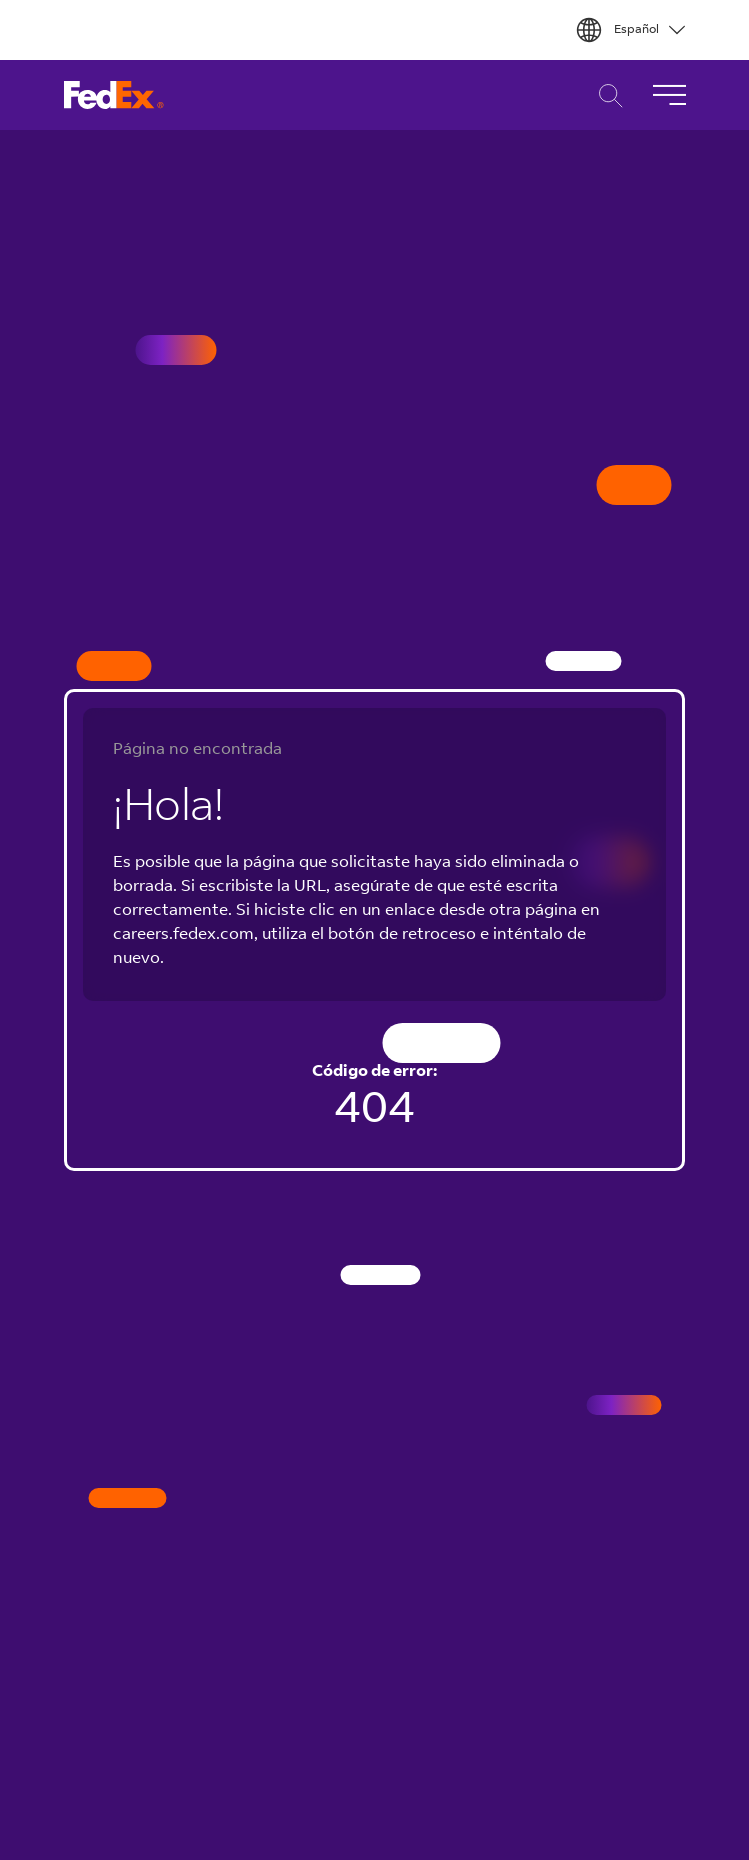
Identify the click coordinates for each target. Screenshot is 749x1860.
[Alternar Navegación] (669, 95)
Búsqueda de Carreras (605, 95)
